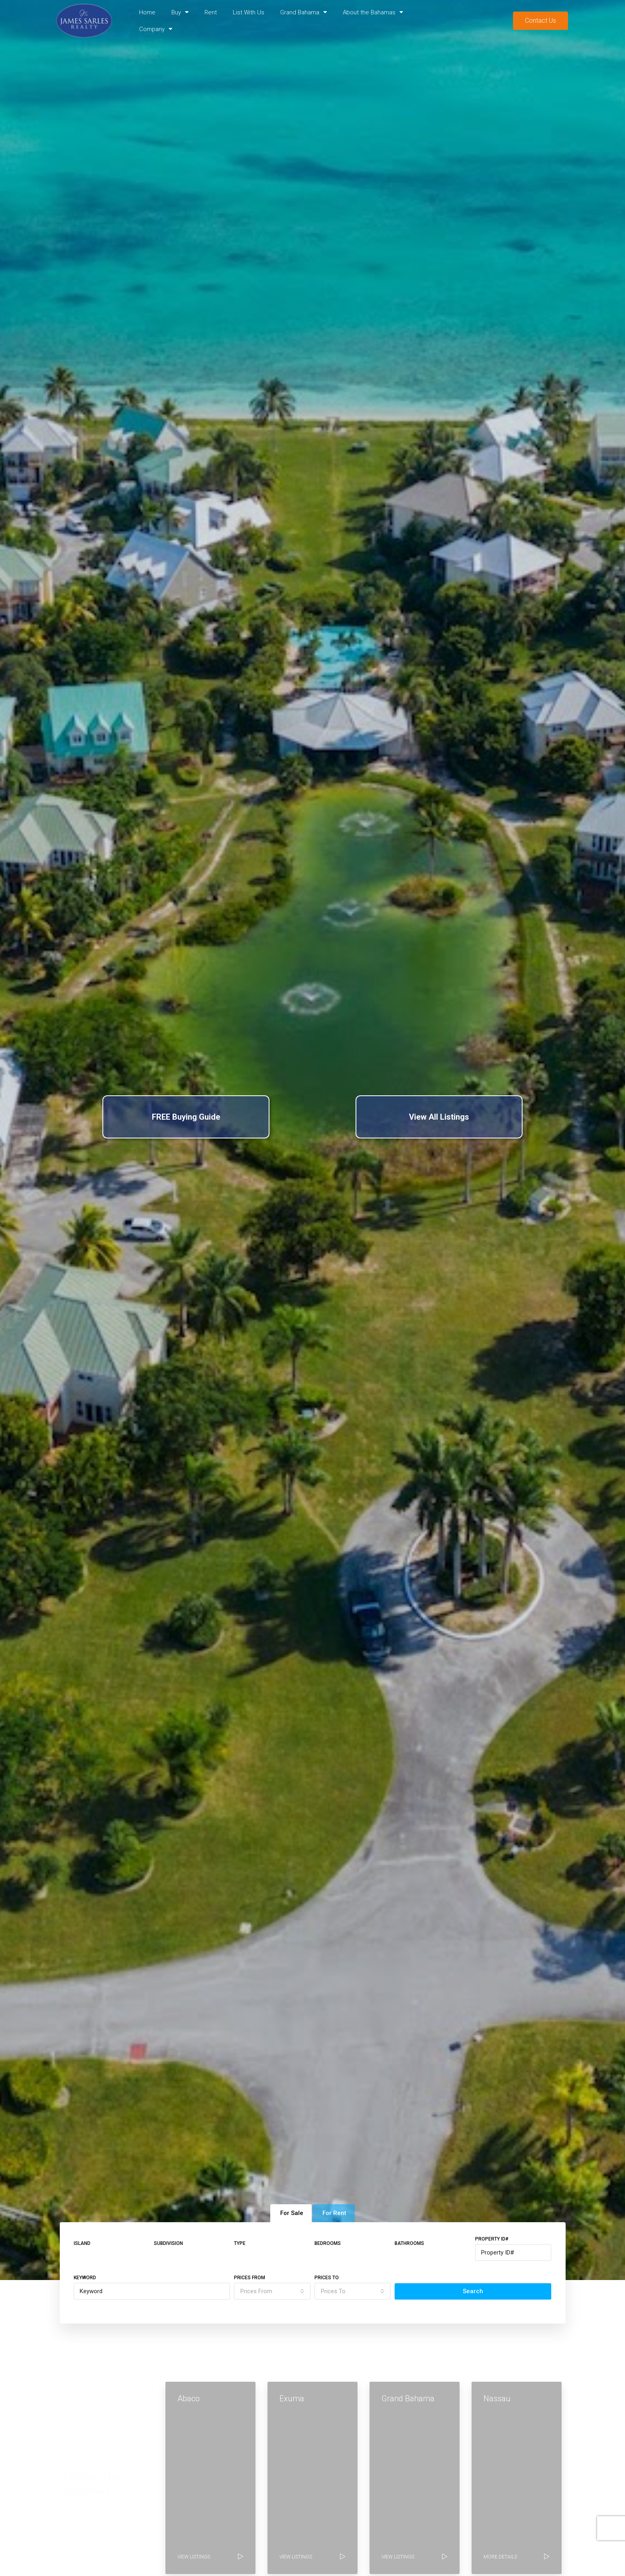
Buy (180, 12)
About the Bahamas (373, 12)
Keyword (85, 2277)
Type (240, 2243)
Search (473, 2291)
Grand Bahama (303, 12)
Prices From (249, 2277)
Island (82, 2243)
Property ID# (491, 2239)
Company (155, 29)
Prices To (326, 2277)
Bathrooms (409, 2243)
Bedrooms (327, 2243)
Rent (210, 12)
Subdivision (168, 2243)
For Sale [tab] (291, 2213)
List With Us (248, 12)
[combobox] (272, 2291)
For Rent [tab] (334, 2213)
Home (147, 12)
